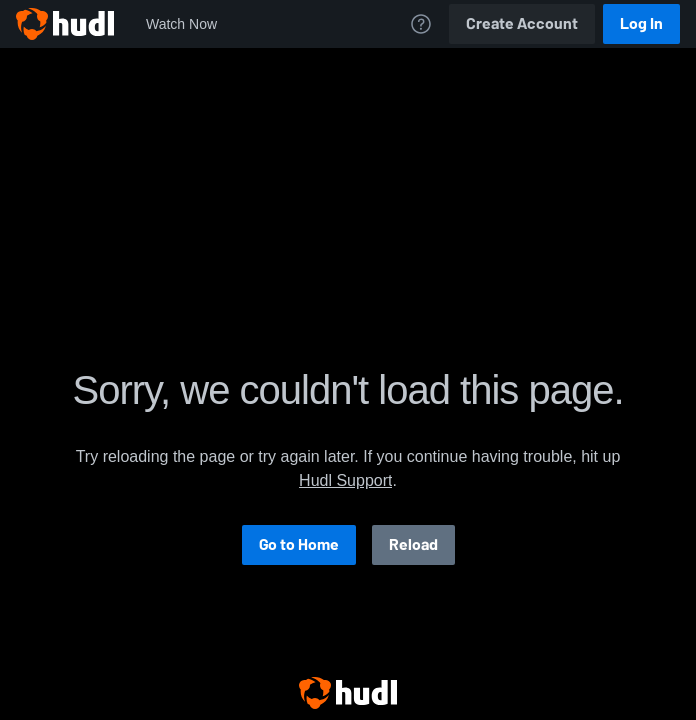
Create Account (522, 23)
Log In (641, 23)
